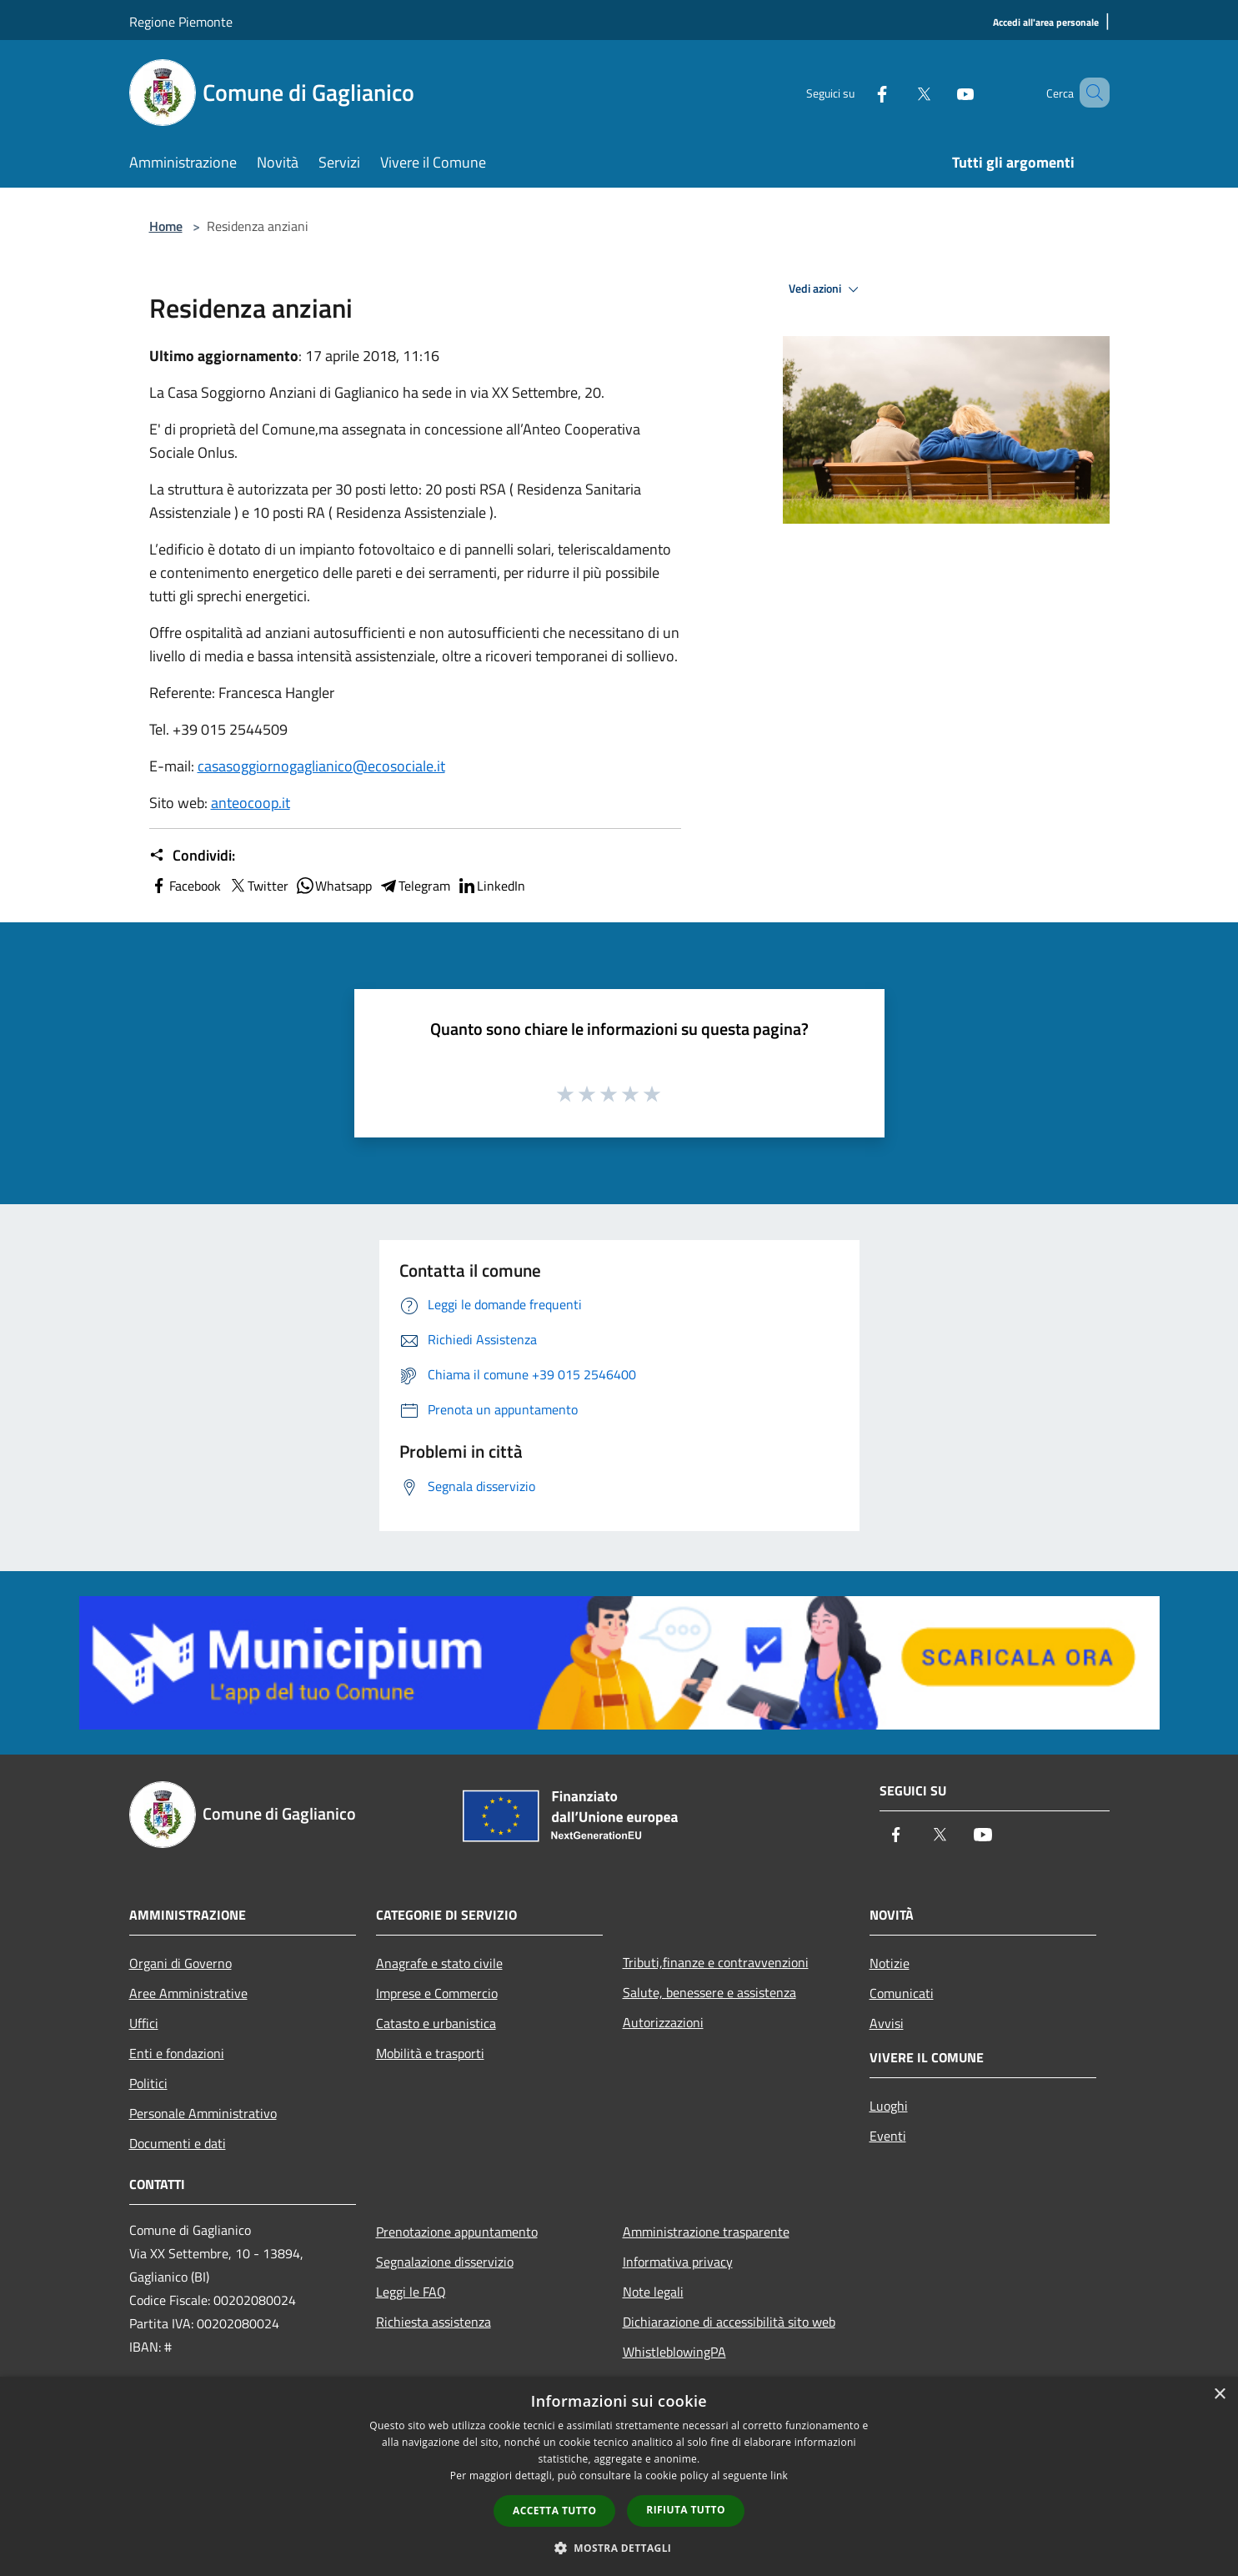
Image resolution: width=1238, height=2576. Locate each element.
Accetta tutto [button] (554, 2510)
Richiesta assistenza (433, 2322)
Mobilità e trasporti (430, 2053)
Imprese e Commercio (437, 1993)
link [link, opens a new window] (779, 2475)
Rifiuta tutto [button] (685, 2510)
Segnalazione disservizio (445, 2262)
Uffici (143, 2023)
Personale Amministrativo (203, 2113)
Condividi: (192, 855)
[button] (619, 2547)
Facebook (185, 886)
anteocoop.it (250, 802)
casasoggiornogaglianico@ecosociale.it (321, 766)
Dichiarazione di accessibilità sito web (729, 2322)
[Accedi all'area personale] (1046, 23)
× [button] (1219, 2394)
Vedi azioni (826, 289)
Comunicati (902, 1993)
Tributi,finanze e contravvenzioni (716, 1962)
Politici (148, 2083)
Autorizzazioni (663, 2022)
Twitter (258, 886)
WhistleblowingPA (674, 2352)
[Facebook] (858, 92)
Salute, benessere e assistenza (709, 1992)
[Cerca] (1090, 93)
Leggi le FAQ (411, 2292)
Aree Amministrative (188, 1993)
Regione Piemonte (181, 22)
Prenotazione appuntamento (457, 2232)
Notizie (890, 1963)
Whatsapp (333, 886)
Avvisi (887, 2023)
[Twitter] (899, 92)
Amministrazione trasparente (706, 2232)
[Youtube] (941, 92)
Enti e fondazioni (176, 2053)
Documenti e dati (177, 2143)
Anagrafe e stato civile (439, 1963)
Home (166, 226)
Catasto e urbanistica (436, 2023)
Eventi (888, 2136)
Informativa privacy (678, 2262)
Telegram (414, 886)
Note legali (653, 2292)
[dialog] (619, 2476)
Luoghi (889, 2106)
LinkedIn (491, 886)
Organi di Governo (180, 1963)
